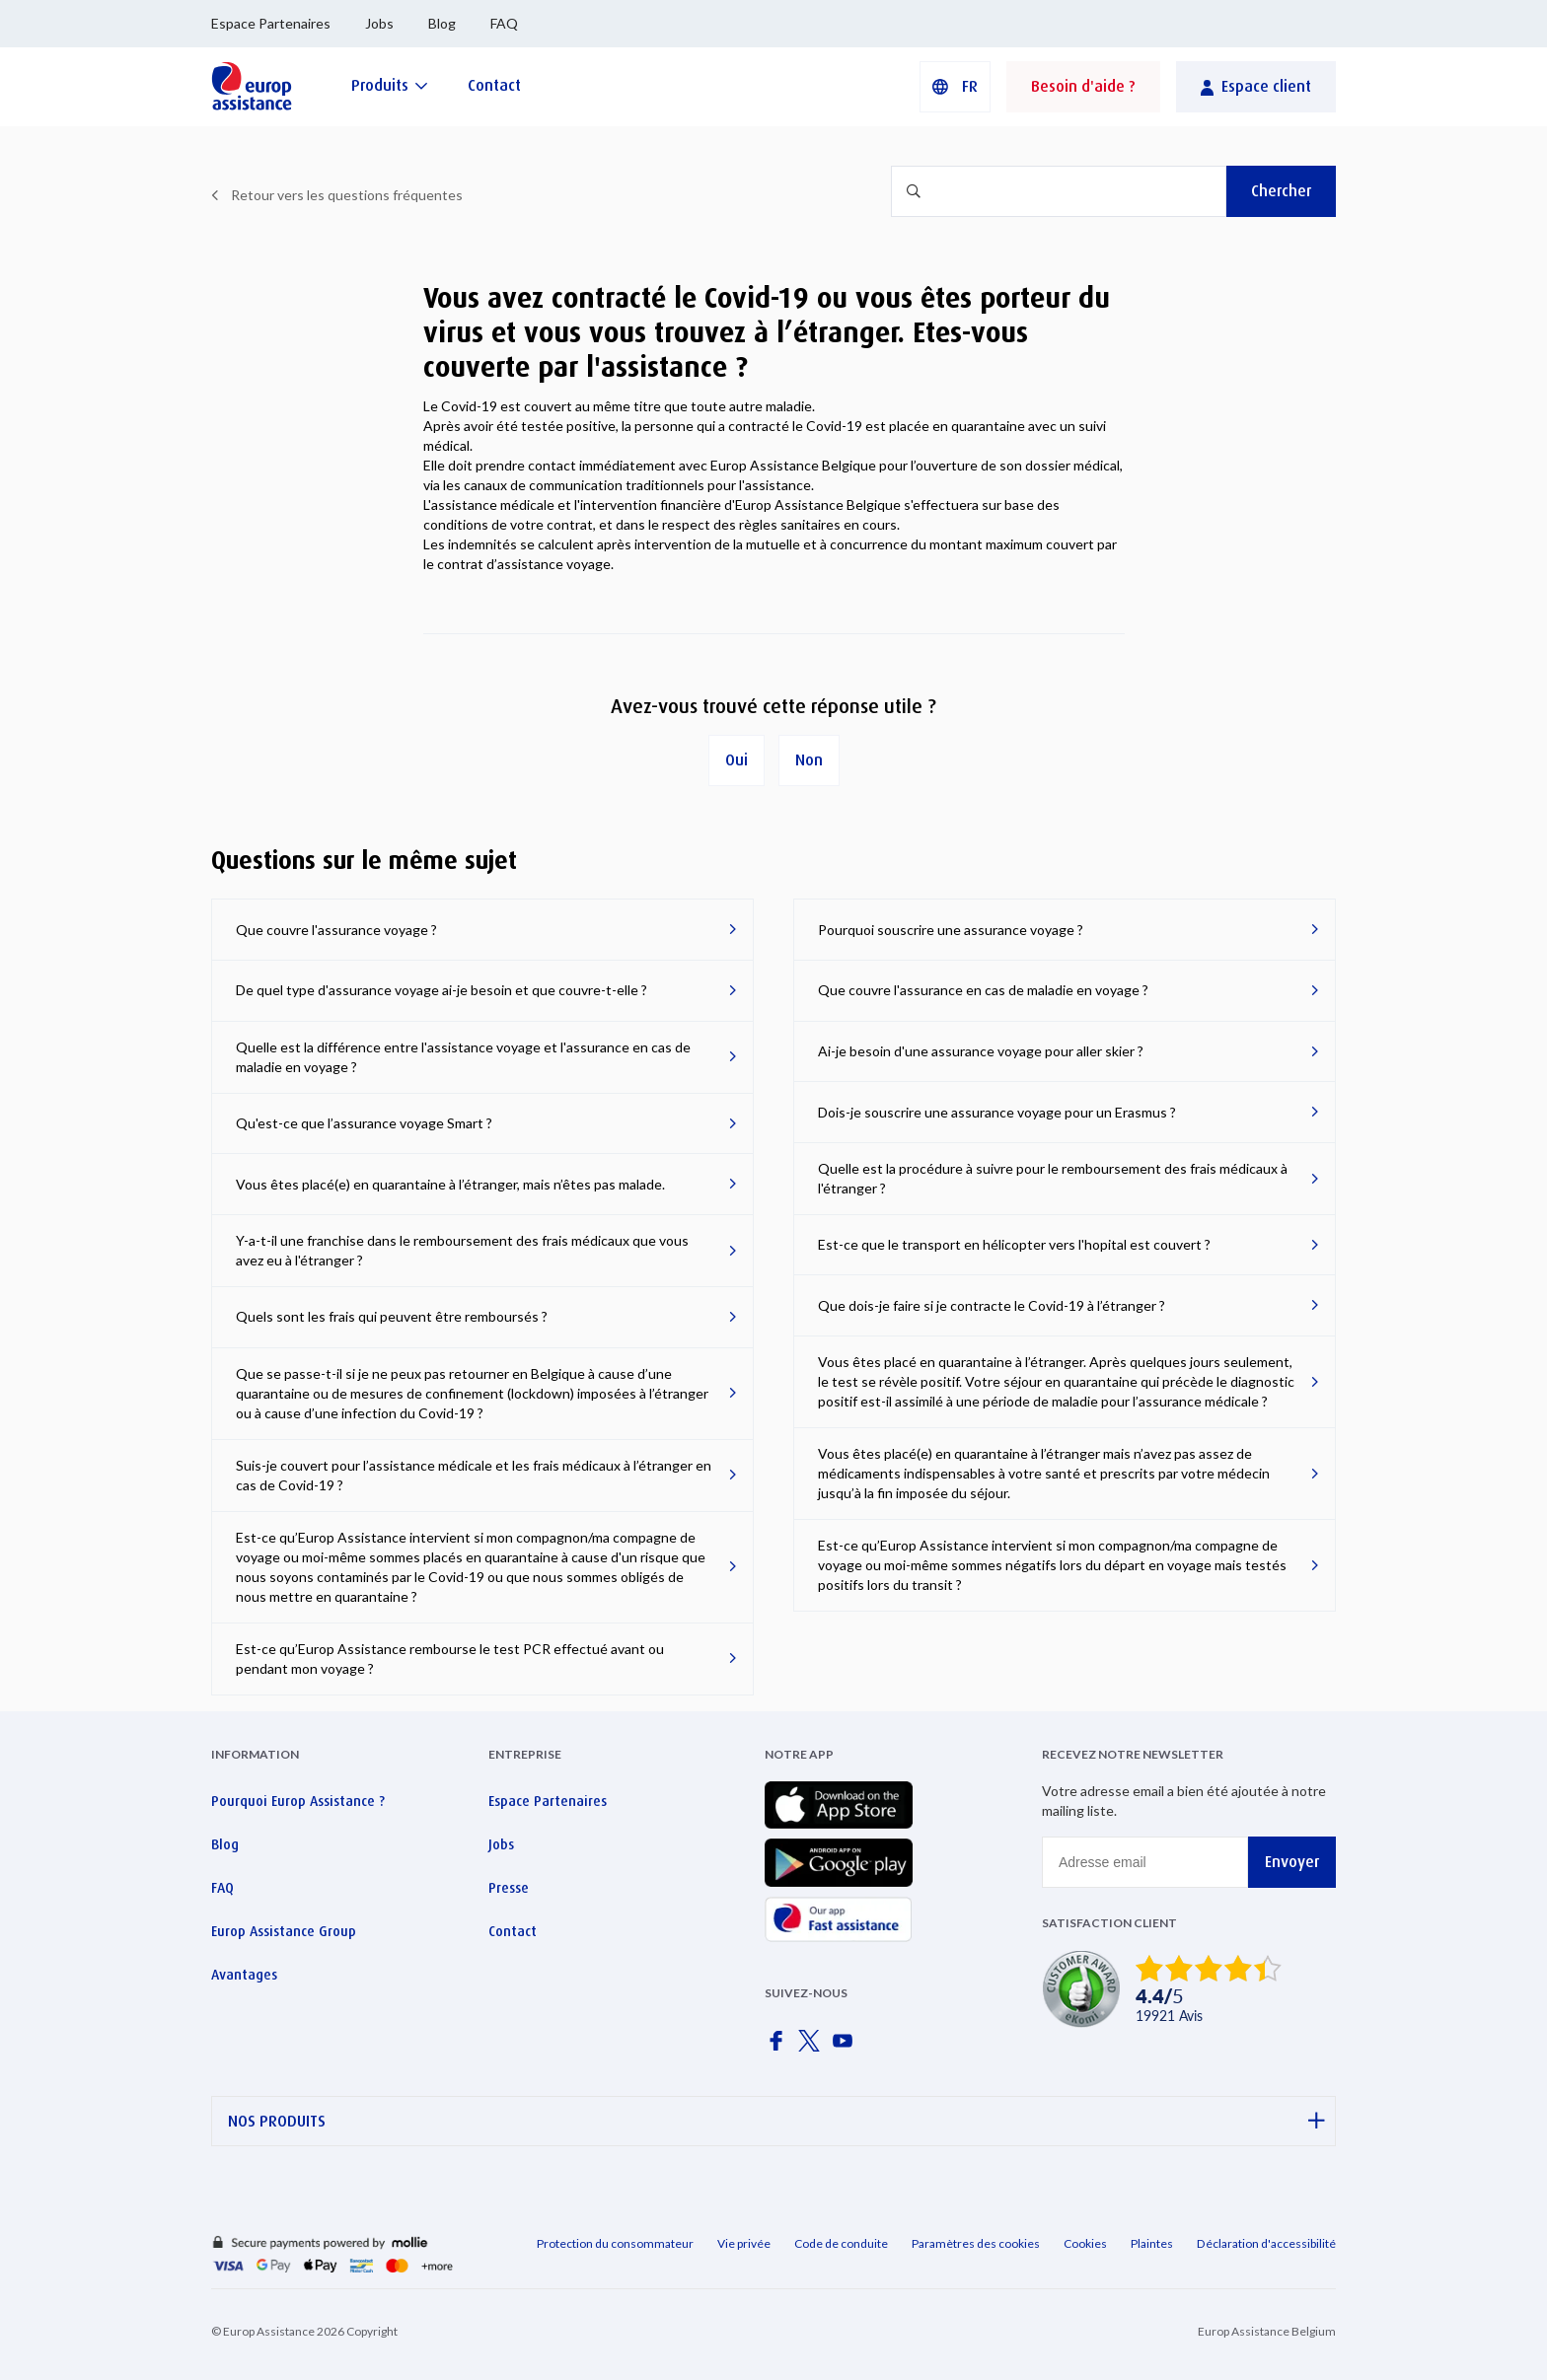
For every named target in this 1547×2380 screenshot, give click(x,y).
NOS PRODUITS (776, 2121)
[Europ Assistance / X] (813, 2046)
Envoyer (1292, 1861)
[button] (955, 86)
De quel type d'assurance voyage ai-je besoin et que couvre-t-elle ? (441, 989)
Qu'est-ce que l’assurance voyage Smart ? (364, 1123)
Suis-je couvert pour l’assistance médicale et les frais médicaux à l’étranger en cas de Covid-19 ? (473, 1475)
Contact (512, 1931)
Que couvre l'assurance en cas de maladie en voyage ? (983, 989)
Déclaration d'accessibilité (1266, 2243)
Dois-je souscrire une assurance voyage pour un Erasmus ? (997, 1112)
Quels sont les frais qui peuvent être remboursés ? (392, 1316)
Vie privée (744, 2243)
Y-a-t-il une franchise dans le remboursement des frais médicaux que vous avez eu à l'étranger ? (462, 1250)
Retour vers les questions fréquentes (347, 194)
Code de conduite (841, 2243)
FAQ (504, 23)
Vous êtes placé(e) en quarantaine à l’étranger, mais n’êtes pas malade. (450, 1184)
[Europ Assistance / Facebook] (779, 2046)
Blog (442, 23)
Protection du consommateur (615, 2243)
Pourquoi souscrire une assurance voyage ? (950, 929)
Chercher (1281, 190)
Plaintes (1152, 2243)
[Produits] (389, 85)
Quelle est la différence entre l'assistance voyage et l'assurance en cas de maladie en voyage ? (463, 1057)
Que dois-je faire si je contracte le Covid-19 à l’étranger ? (991, 1305)
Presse (508, 1888)
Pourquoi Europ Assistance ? (298, 1801)
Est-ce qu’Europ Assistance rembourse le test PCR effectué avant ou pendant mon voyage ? (450, 1658)
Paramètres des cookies (976, 2243)
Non (809, 760)
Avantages (244, 1974)
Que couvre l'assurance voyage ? (336, 929)
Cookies (1085, 2243)
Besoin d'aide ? (1083, 86)
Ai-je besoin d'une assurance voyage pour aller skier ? (980, 1051)
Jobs (379, 23)
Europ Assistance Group (283, 1931)
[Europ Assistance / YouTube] (846, 2046)
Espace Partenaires (271, 23)
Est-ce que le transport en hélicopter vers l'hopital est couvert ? (1014, 1244)
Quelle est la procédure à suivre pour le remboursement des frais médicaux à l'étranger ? (1053, 1178)
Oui (736, 760)
